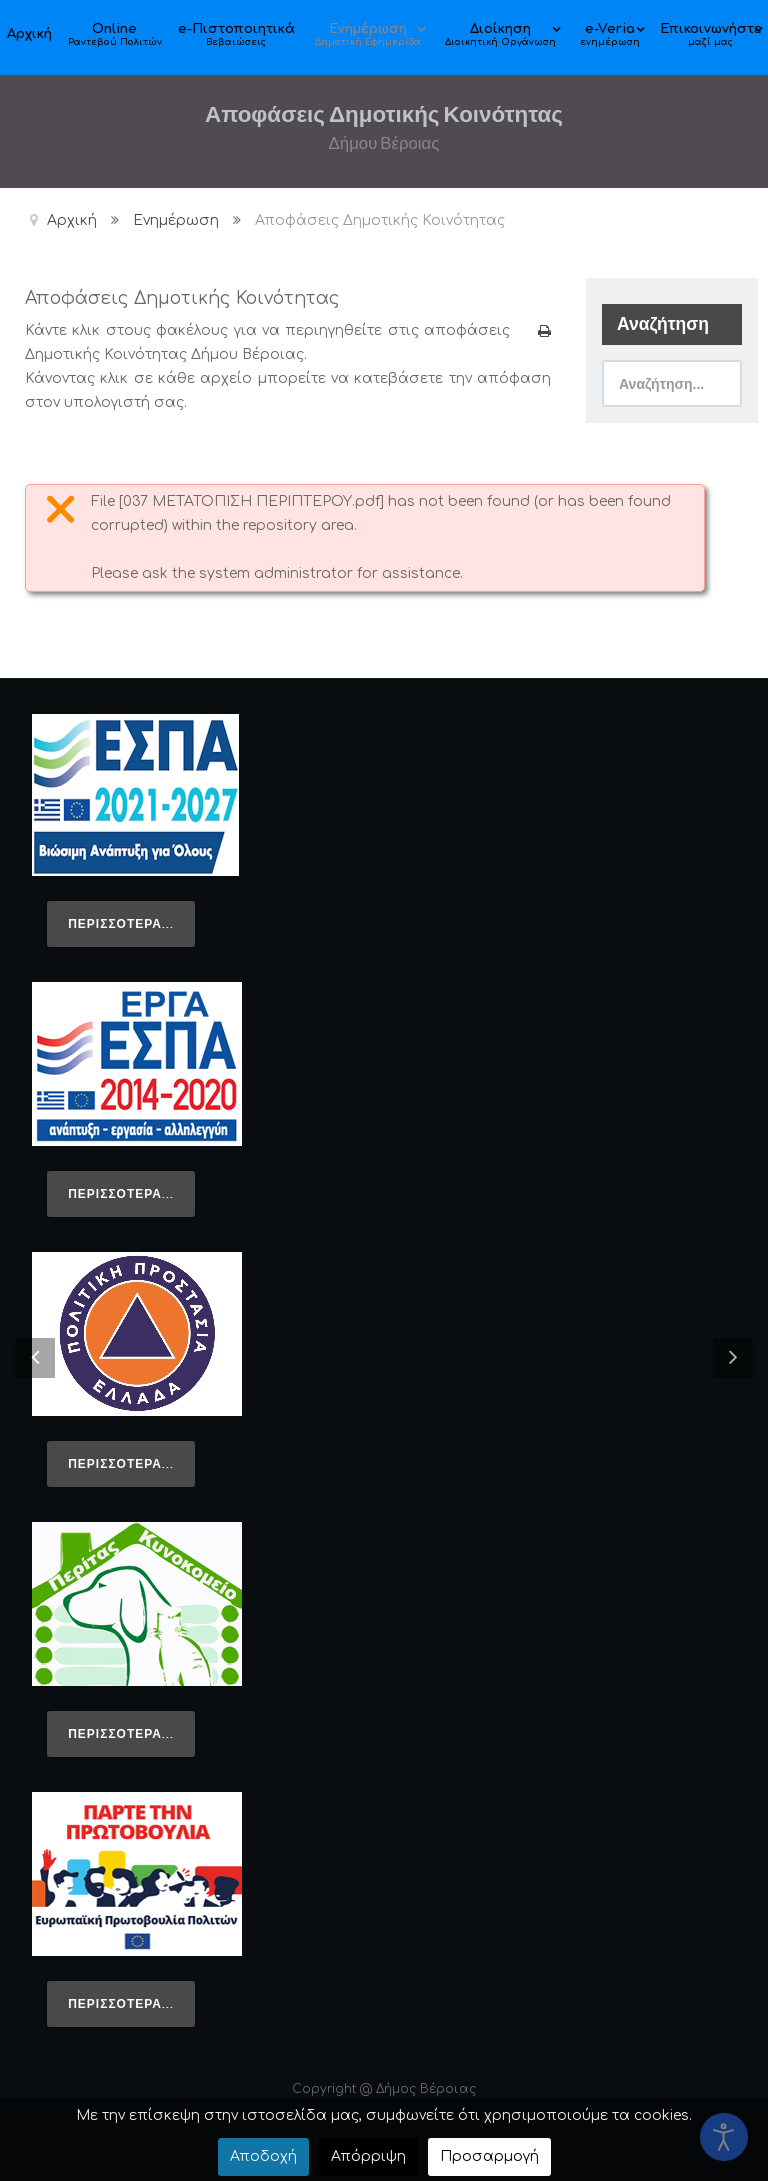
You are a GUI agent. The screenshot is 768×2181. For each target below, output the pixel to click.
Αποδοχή (263, 2156)
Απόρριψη (368, 2156)
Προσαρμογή (489, 2156)
